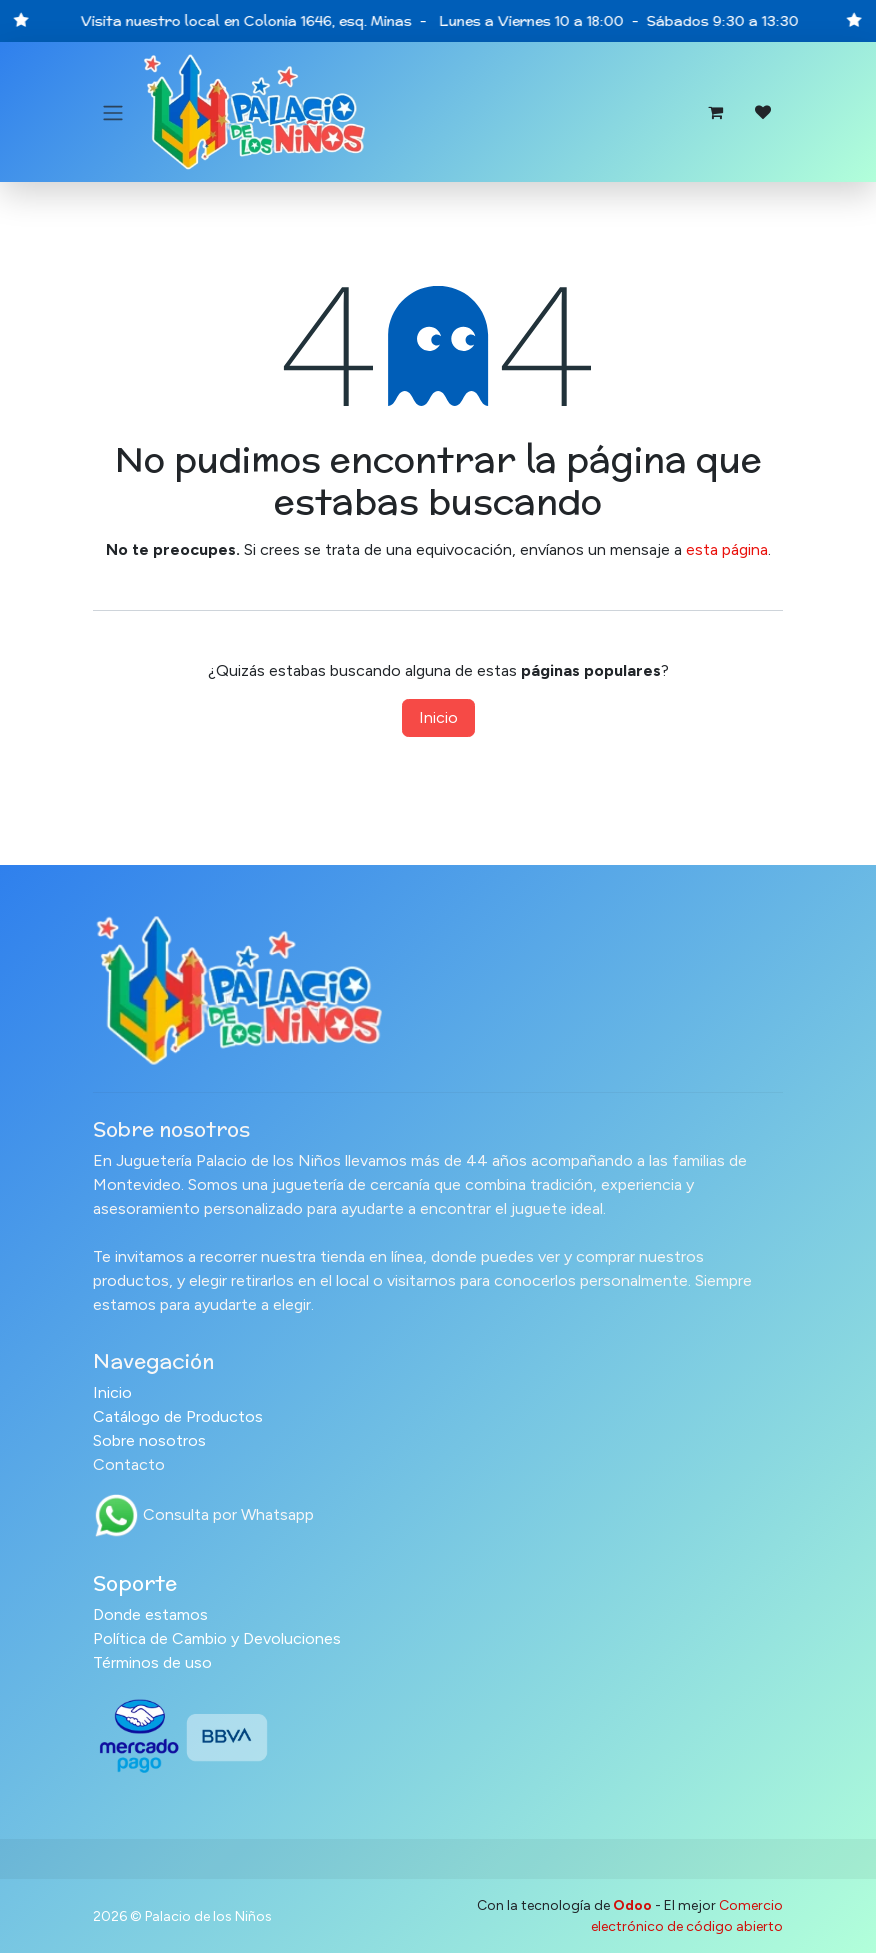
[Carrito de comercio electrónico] (715, 112)
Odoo (634, 1905)
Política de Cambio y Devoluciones (217, 1638)
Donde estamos (150, 1614)
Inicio (438, 717)
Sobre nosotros (149, 1440)
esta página (727, 549)
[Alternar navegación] (113, 112)
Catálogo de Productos (178, 1416)
